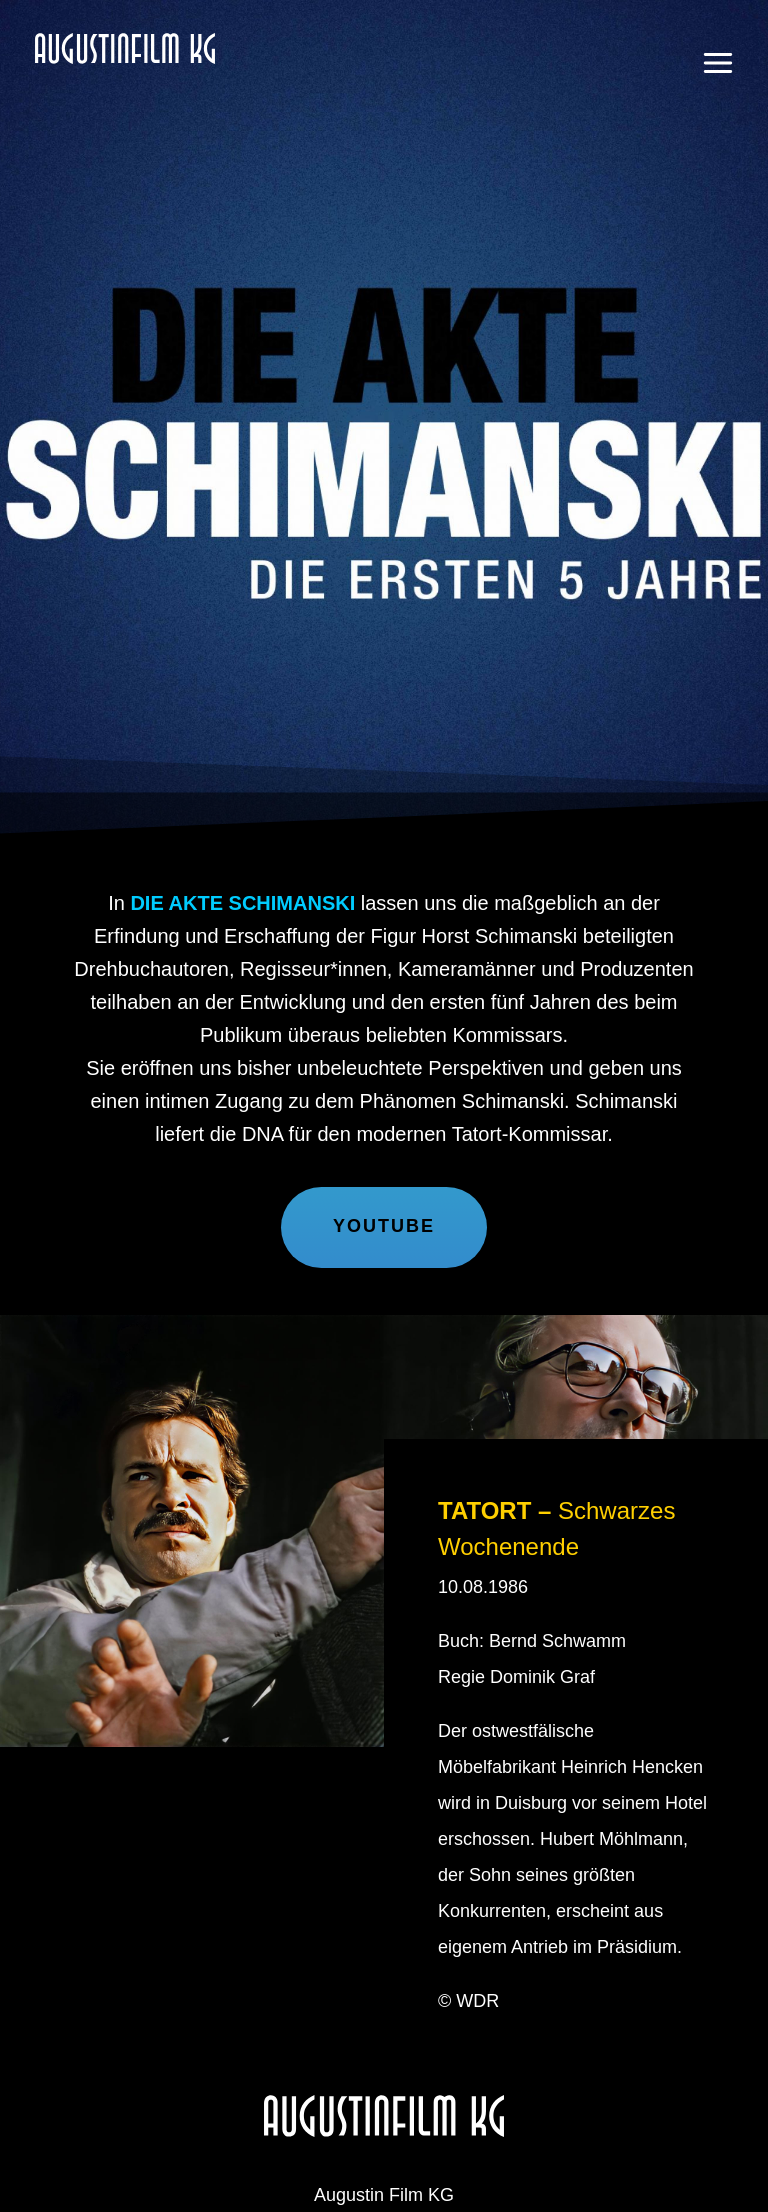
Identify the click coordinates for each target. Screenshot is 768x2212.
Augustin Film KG (171, 85)
